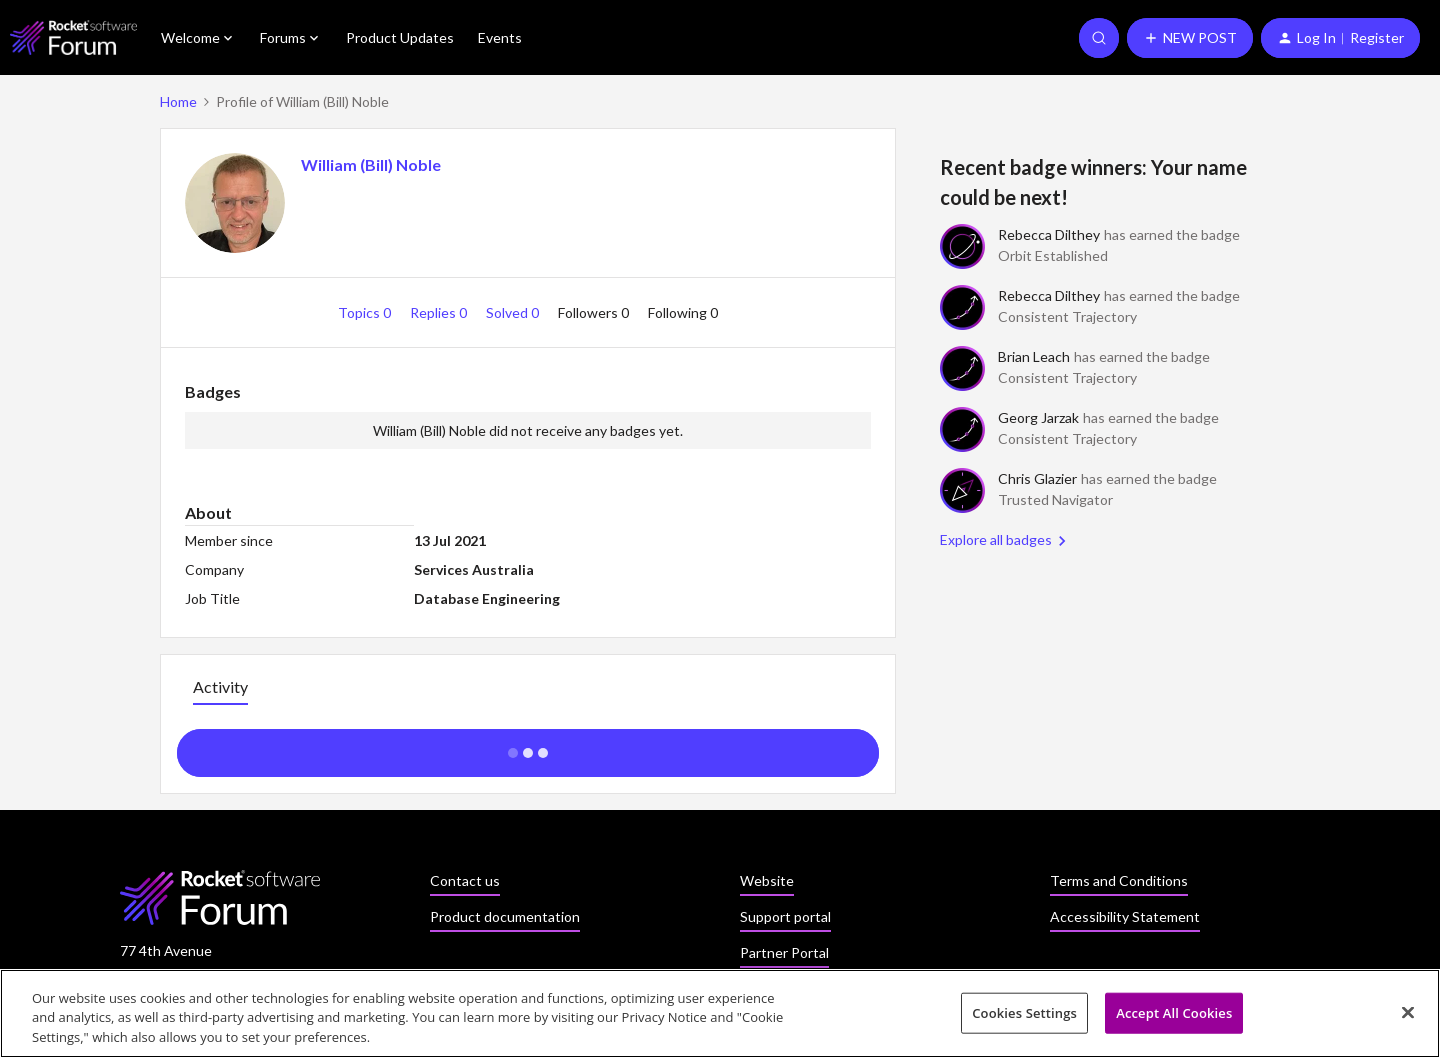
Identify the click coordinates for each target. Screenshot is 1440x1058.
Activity (220, 686)
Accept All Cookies (1174, 1019)
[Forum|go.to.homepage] (73, 37)
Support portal (785, 916)
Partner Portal (784, 952)
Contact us (465, 880)
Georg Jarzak (1038, 417)
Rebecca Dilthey (1049, 234)
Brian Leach (1034, 356)
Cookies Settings (1024, 1019)
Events (500, 37)
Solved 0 (514, 312)
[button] (1190, 38)
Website (767, 880)
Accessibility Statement (1125, 916)
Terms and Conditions (1119, 880)
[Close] (1408, 1018)
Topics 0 (366, 312)
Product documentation (505, 916)
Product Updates (400, 37)
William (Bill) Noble (371, 164)
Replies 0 (440, 312)
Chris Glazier (1037, 478)
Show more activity (528, 747)
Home (178, 101)
